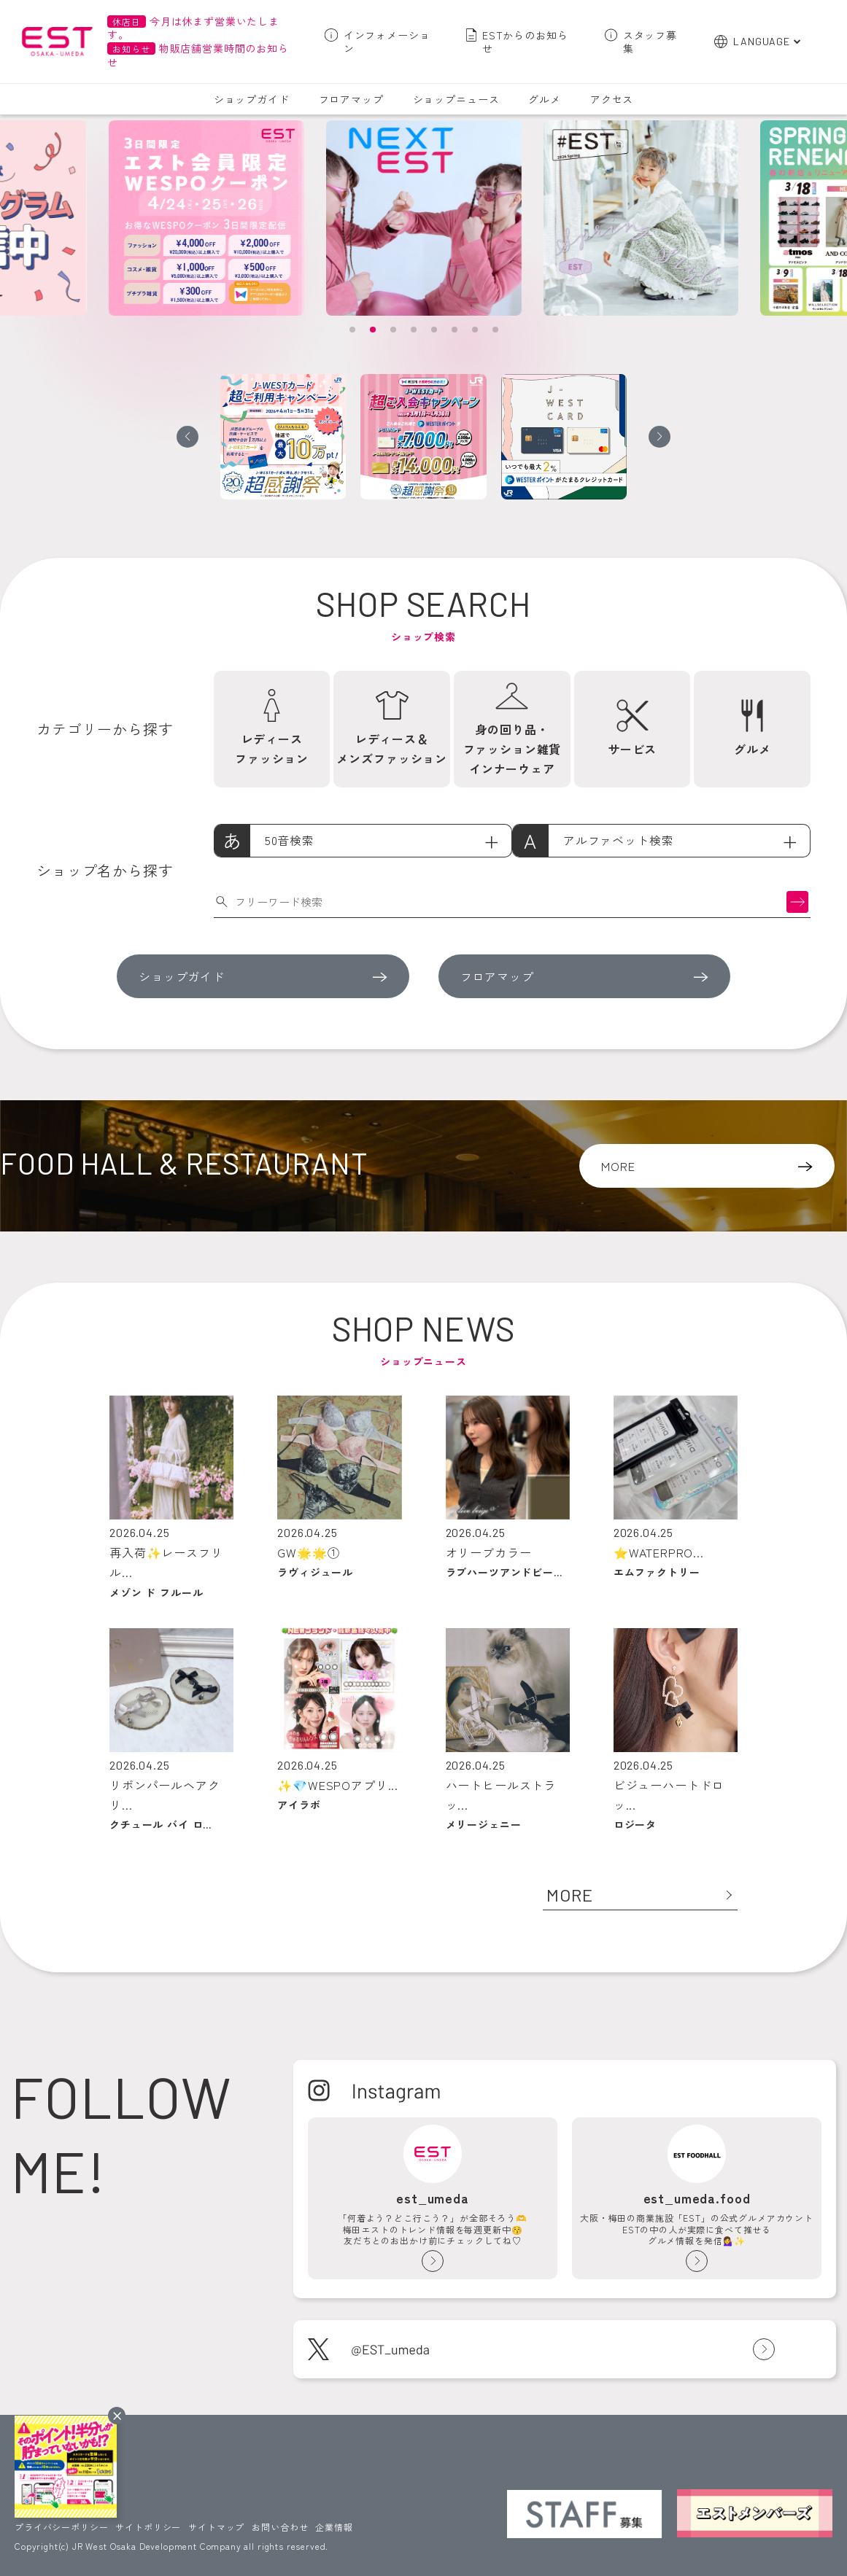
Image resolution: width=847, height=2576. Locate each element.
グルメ (544, 99)
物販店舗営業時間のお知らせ (197, 55)
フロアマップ (351, 99)
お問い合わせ (280, 2527)
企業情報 (333, 2527)
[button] (352, 329)
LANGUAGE (761, 41)
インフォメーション (387, 41)
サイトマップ (216, 2527)
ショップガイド (252, 99)
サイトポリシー (148, 2527)
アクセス (611, 99)
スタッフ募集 (650, 41)
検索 (797, 901)
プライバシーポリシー (61, 2527)
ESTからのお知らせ (525, 41)
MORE (618, 1166)
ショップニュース (456, 99)
